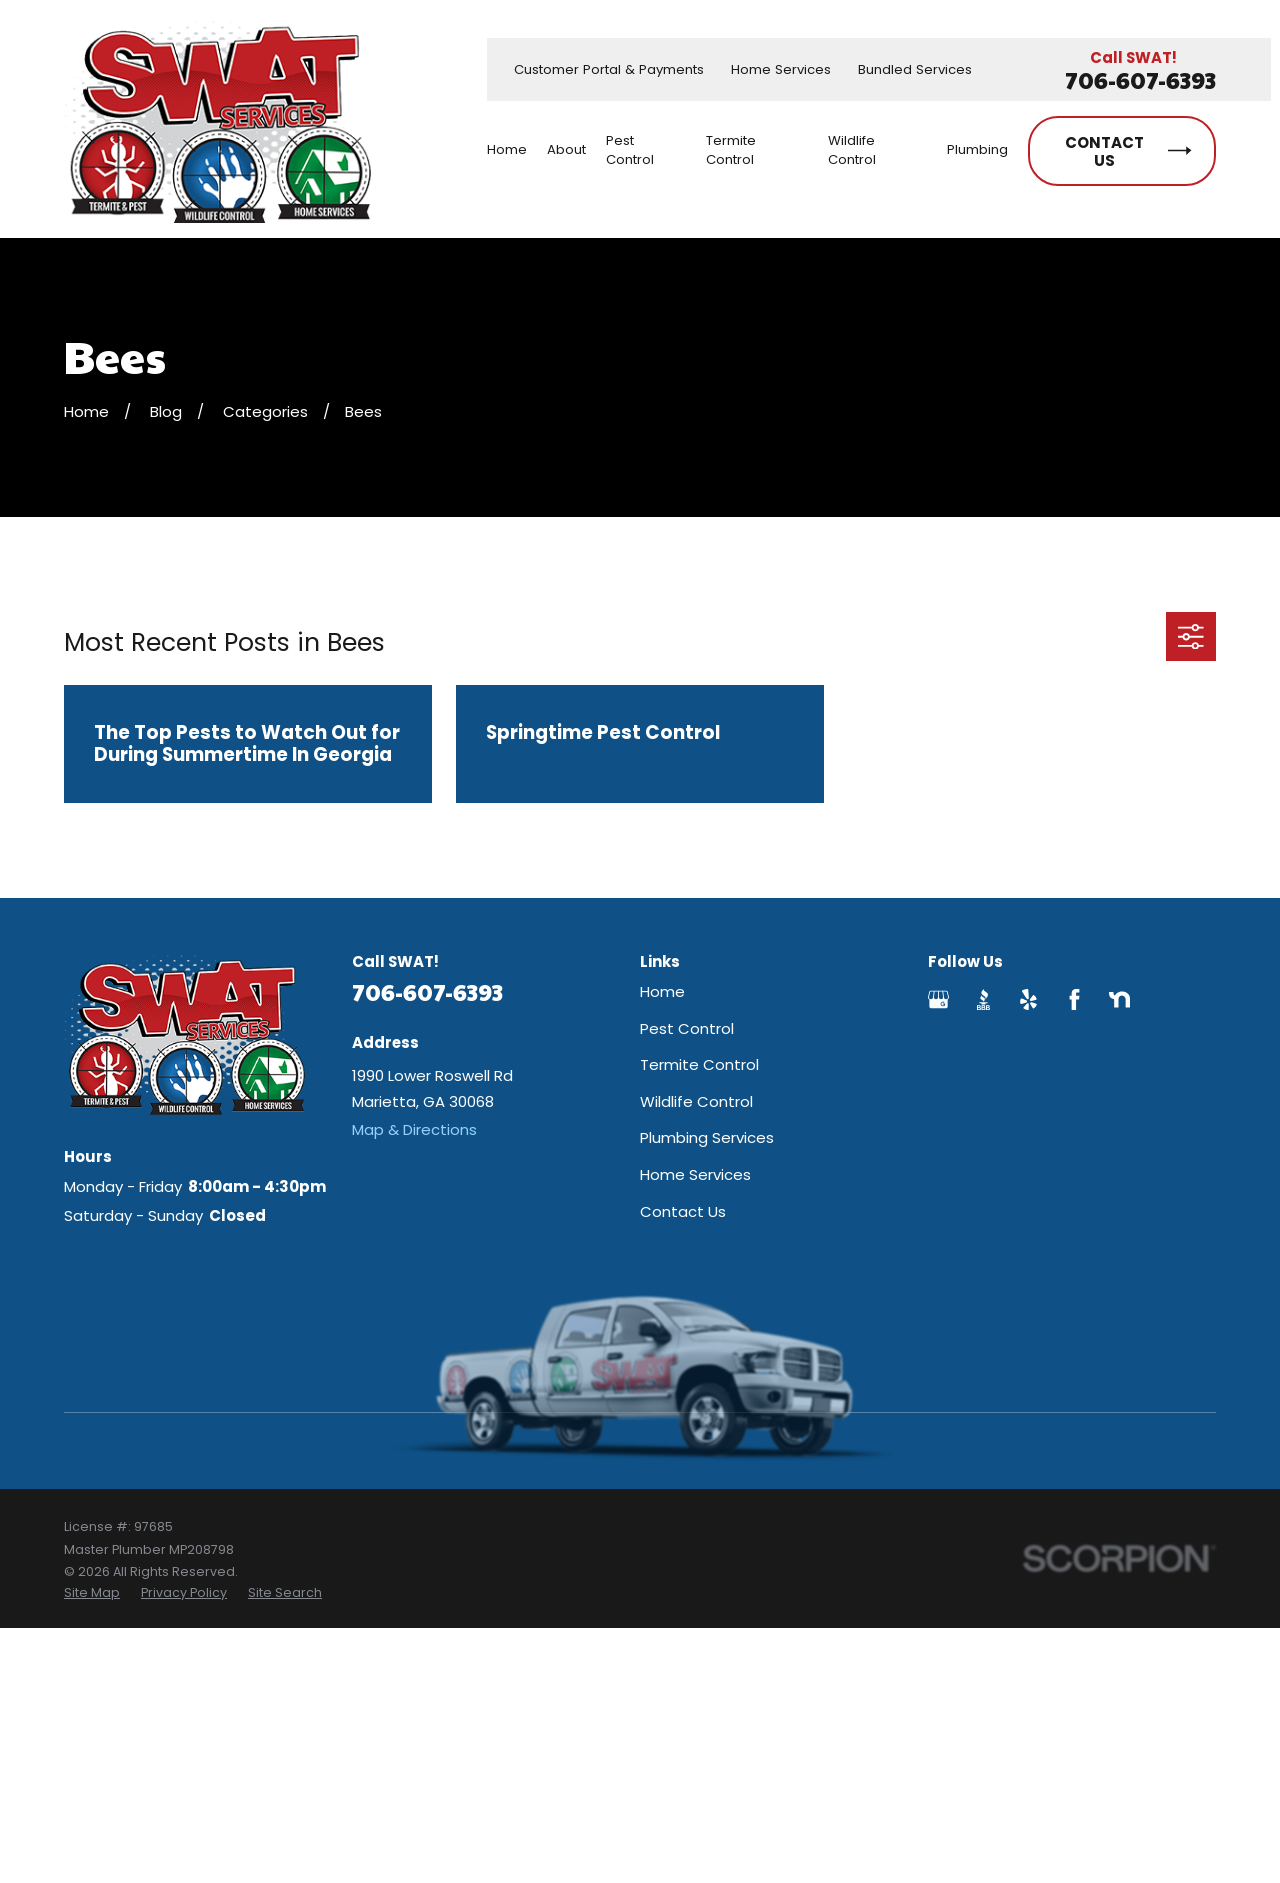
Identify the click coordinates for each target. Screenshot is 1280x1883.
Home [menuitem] (507, 149)
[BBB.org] (983, 999)
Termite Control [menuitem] (731, 150)
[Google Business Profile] (938, 999)
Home (662, 991)
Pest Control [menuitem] (630, 150)
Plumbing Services (707, 1137)
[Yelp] (1028, 999)
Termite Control (699, 1064)
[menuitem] (92, 1593)
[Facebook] (1074, 999)
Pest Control (687, 1028)
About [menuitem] (566, 149)
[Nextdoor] (1119, 999)
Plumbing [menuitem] (977, 149)
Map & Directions (414, 1129)
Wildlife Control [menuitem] (852, 150)
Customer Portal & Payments (609, 69)
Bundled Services (915, 69)
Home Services (781, 69)
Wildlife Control (696, 1101)
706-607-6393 (1140, 80)
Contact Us (683, 1211)
